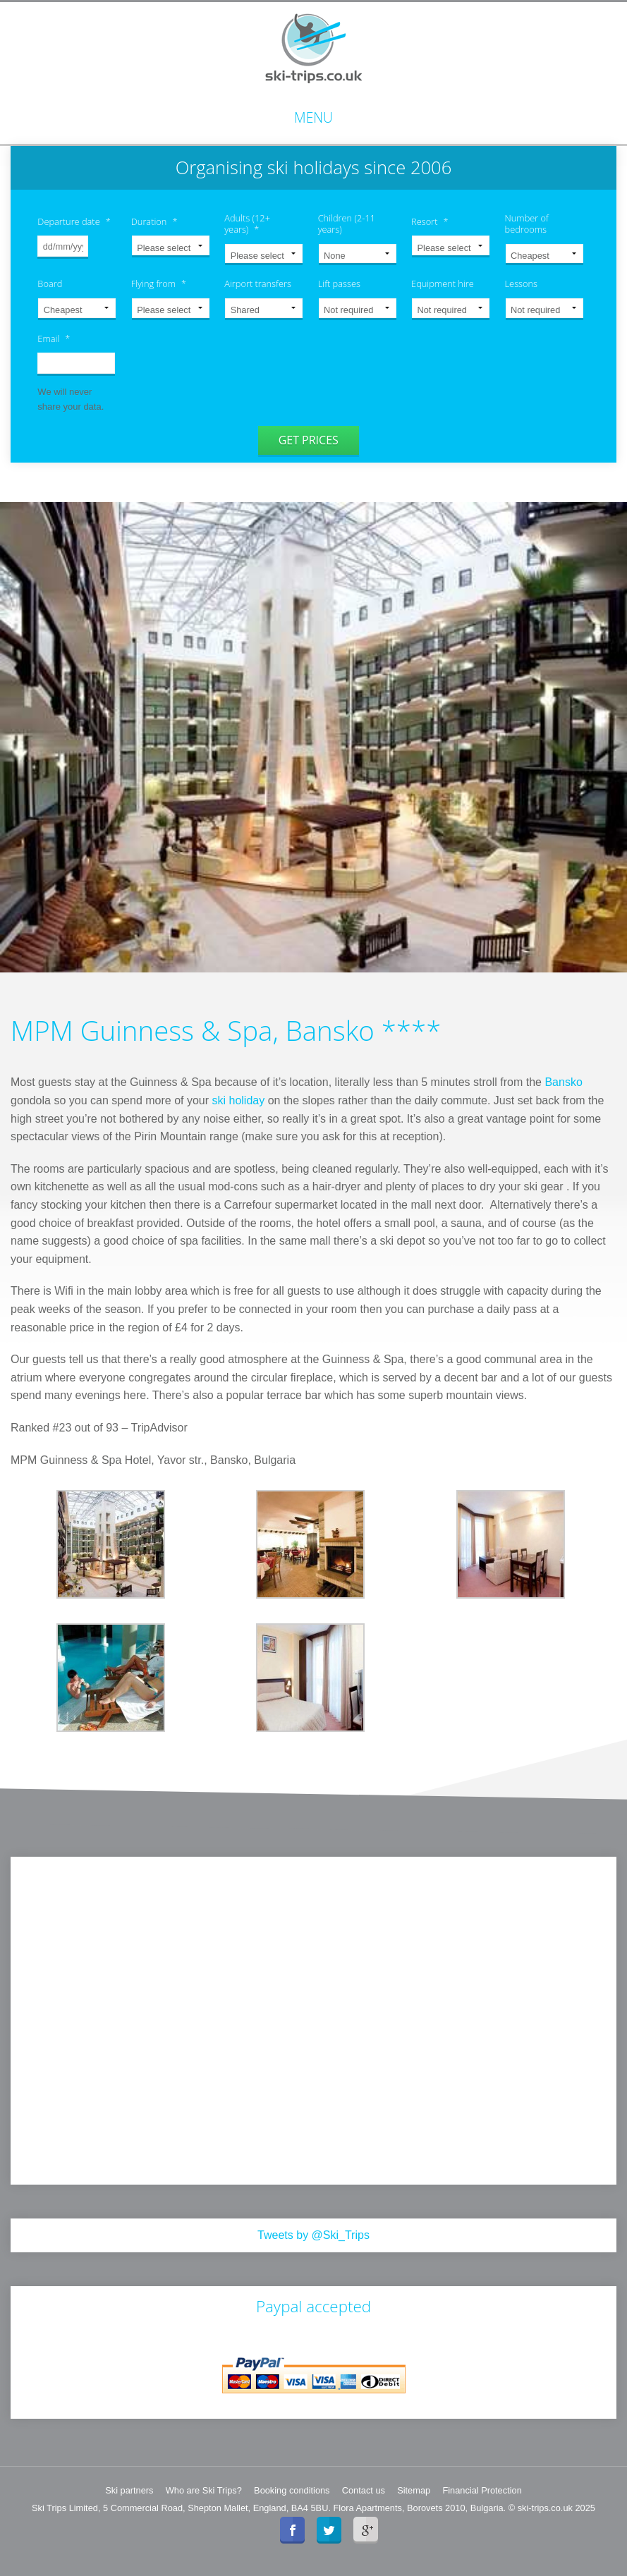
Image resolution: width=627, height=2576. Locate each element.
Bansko (563, 1081)
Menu (313, 117)
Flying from (158, 284)
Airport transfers (257, 284)
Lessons (521, 284)
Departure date (73, 222)
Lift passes (339, 284)
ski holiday (238, 1100)
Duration (154, 222)
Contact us (363, 2489)
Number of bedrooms (527, 224)
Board (49, 284)
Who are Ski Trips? (204, 2489)
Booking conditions (291, 2489)
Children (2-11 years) (346, 224)
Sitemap (413, 2489)
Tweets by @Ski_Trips (313, 2234)
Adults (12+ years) (247, 224)
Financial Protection (481, 2489)
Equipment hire (442, 284)
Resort (429, 222)
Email (53, 339)
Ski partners (129, 2489)
